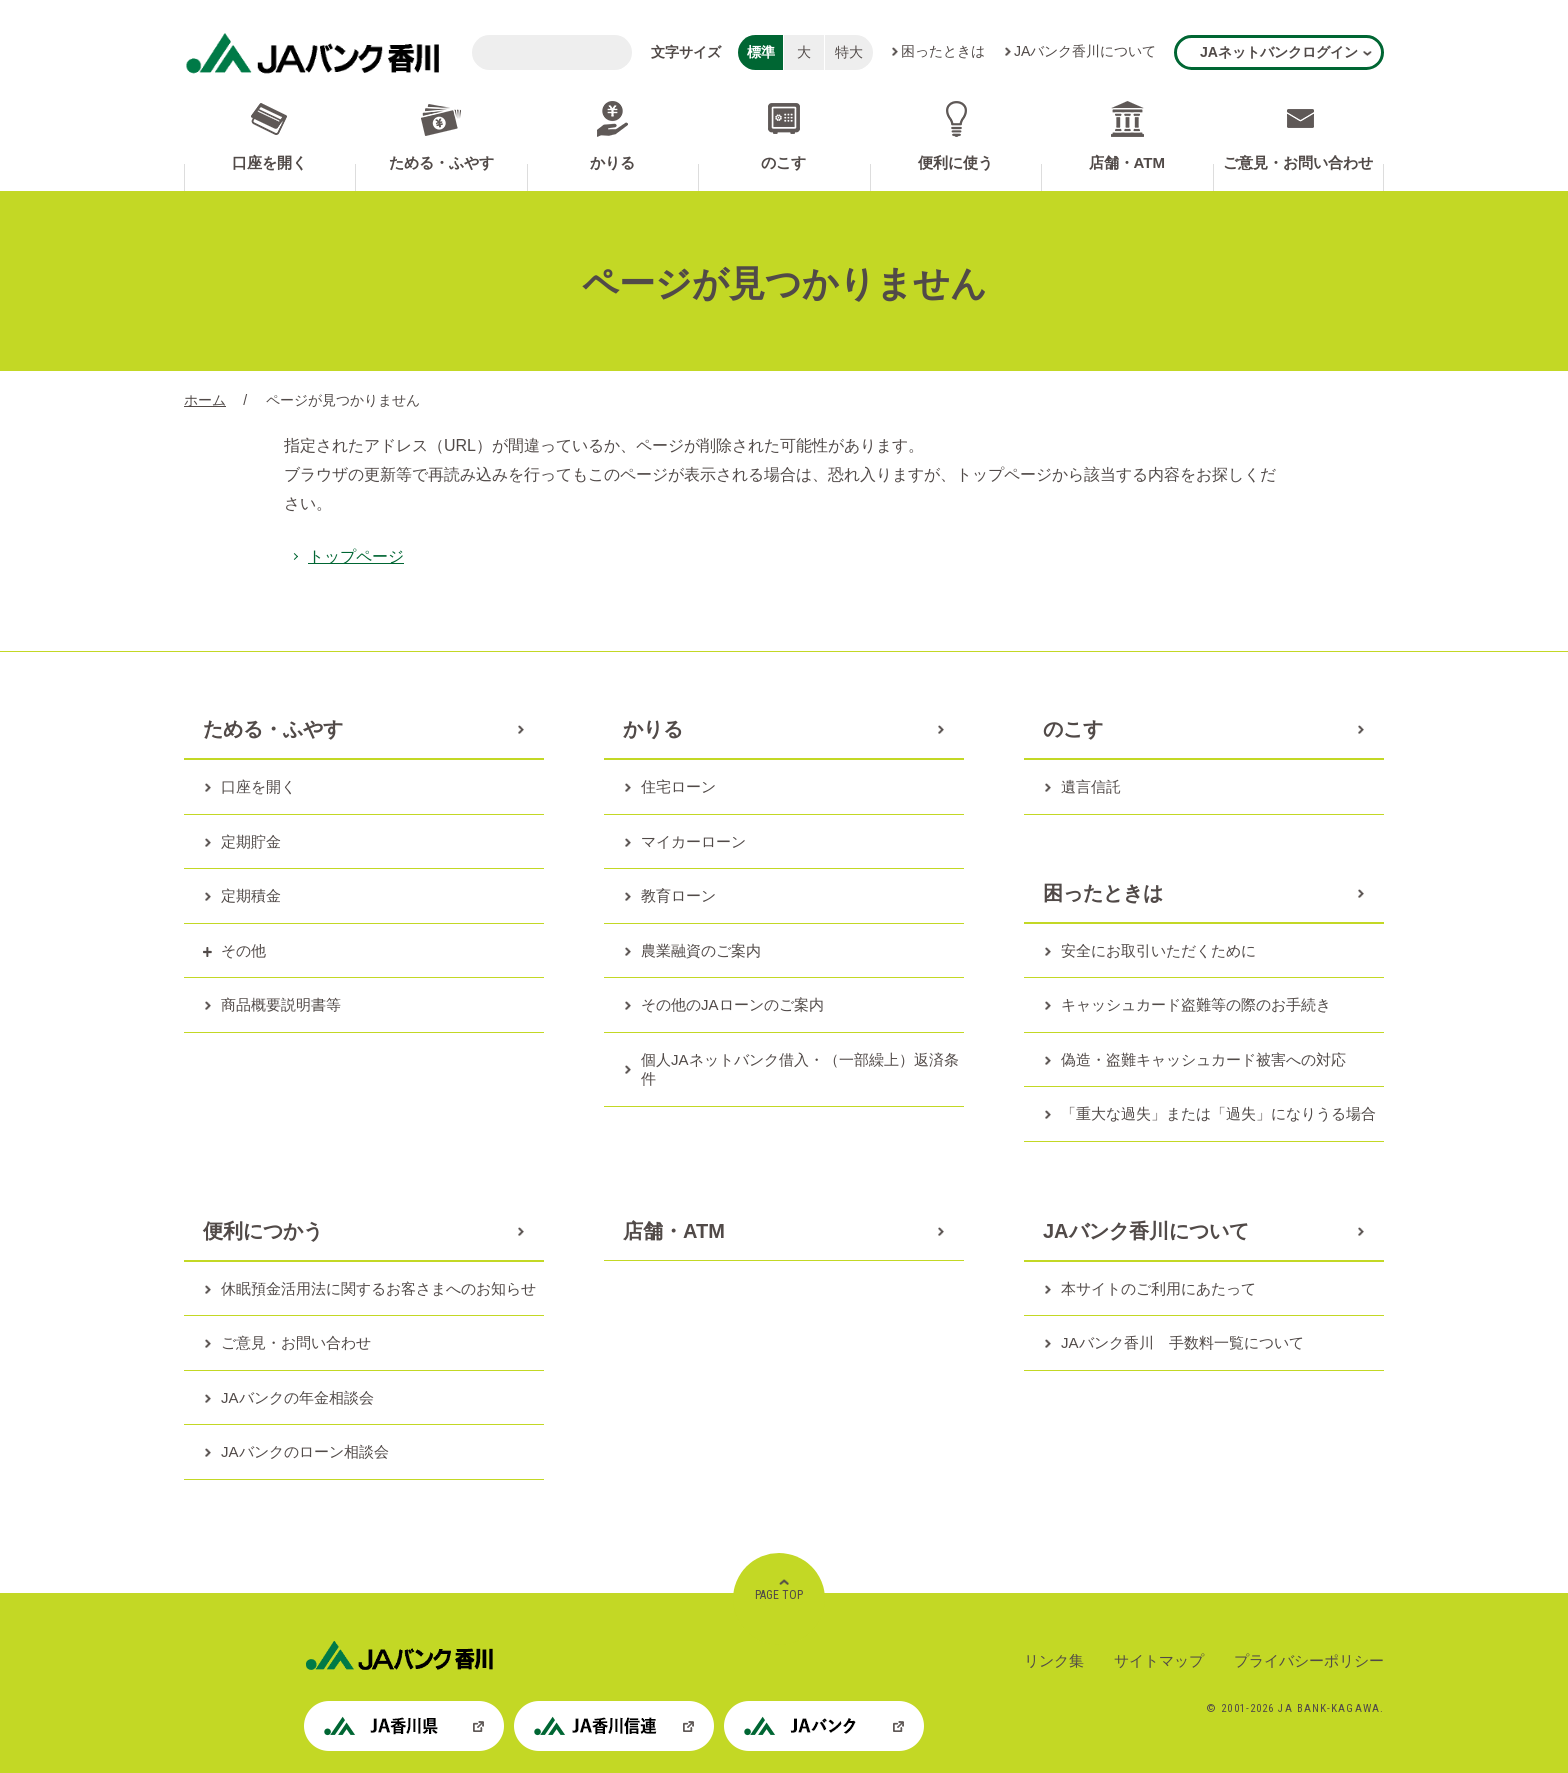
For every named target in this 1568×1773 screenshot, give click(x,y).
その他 (243, 950)
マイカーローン (693, 841)
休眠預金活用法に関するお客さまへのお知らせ (378, 1288)
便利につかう (263, 1231)
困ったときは (943, 51)
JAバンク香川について (1085, 51)
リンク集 (1054, 1660)
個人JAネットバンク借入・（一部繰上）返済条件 (800, 1069)
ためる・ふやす (441, 162)
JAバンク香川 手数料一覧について (1182, 1342)
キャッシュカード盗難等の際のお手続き (1196, 1004)
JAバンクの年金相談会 (297, 1397)
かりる (612, 162)
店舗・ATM (1127, 162)
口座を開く (269, 162)
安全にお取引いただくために (1158, 950)
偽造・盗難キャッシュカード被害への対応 (1203, 1059)
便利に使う (955, 162)
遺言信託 (1091, 786)
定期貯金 (251, 841)
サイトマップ (1159, 1660)
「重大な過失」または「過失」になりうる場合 (1218, 1113)
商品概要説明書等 (281, 1004)
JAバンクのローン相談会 (305, 1451)
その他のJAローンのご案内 (732, 1004)
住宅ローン (678, 786)
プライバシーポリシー (1309, 1660)
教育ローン (678, 895)
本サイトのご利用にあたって (1158, 1288)
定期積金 (251, 895)
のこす (783, 162)
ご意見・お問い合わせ (1298, 162)
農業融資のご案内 (701, 950)
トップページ (356, 556)
